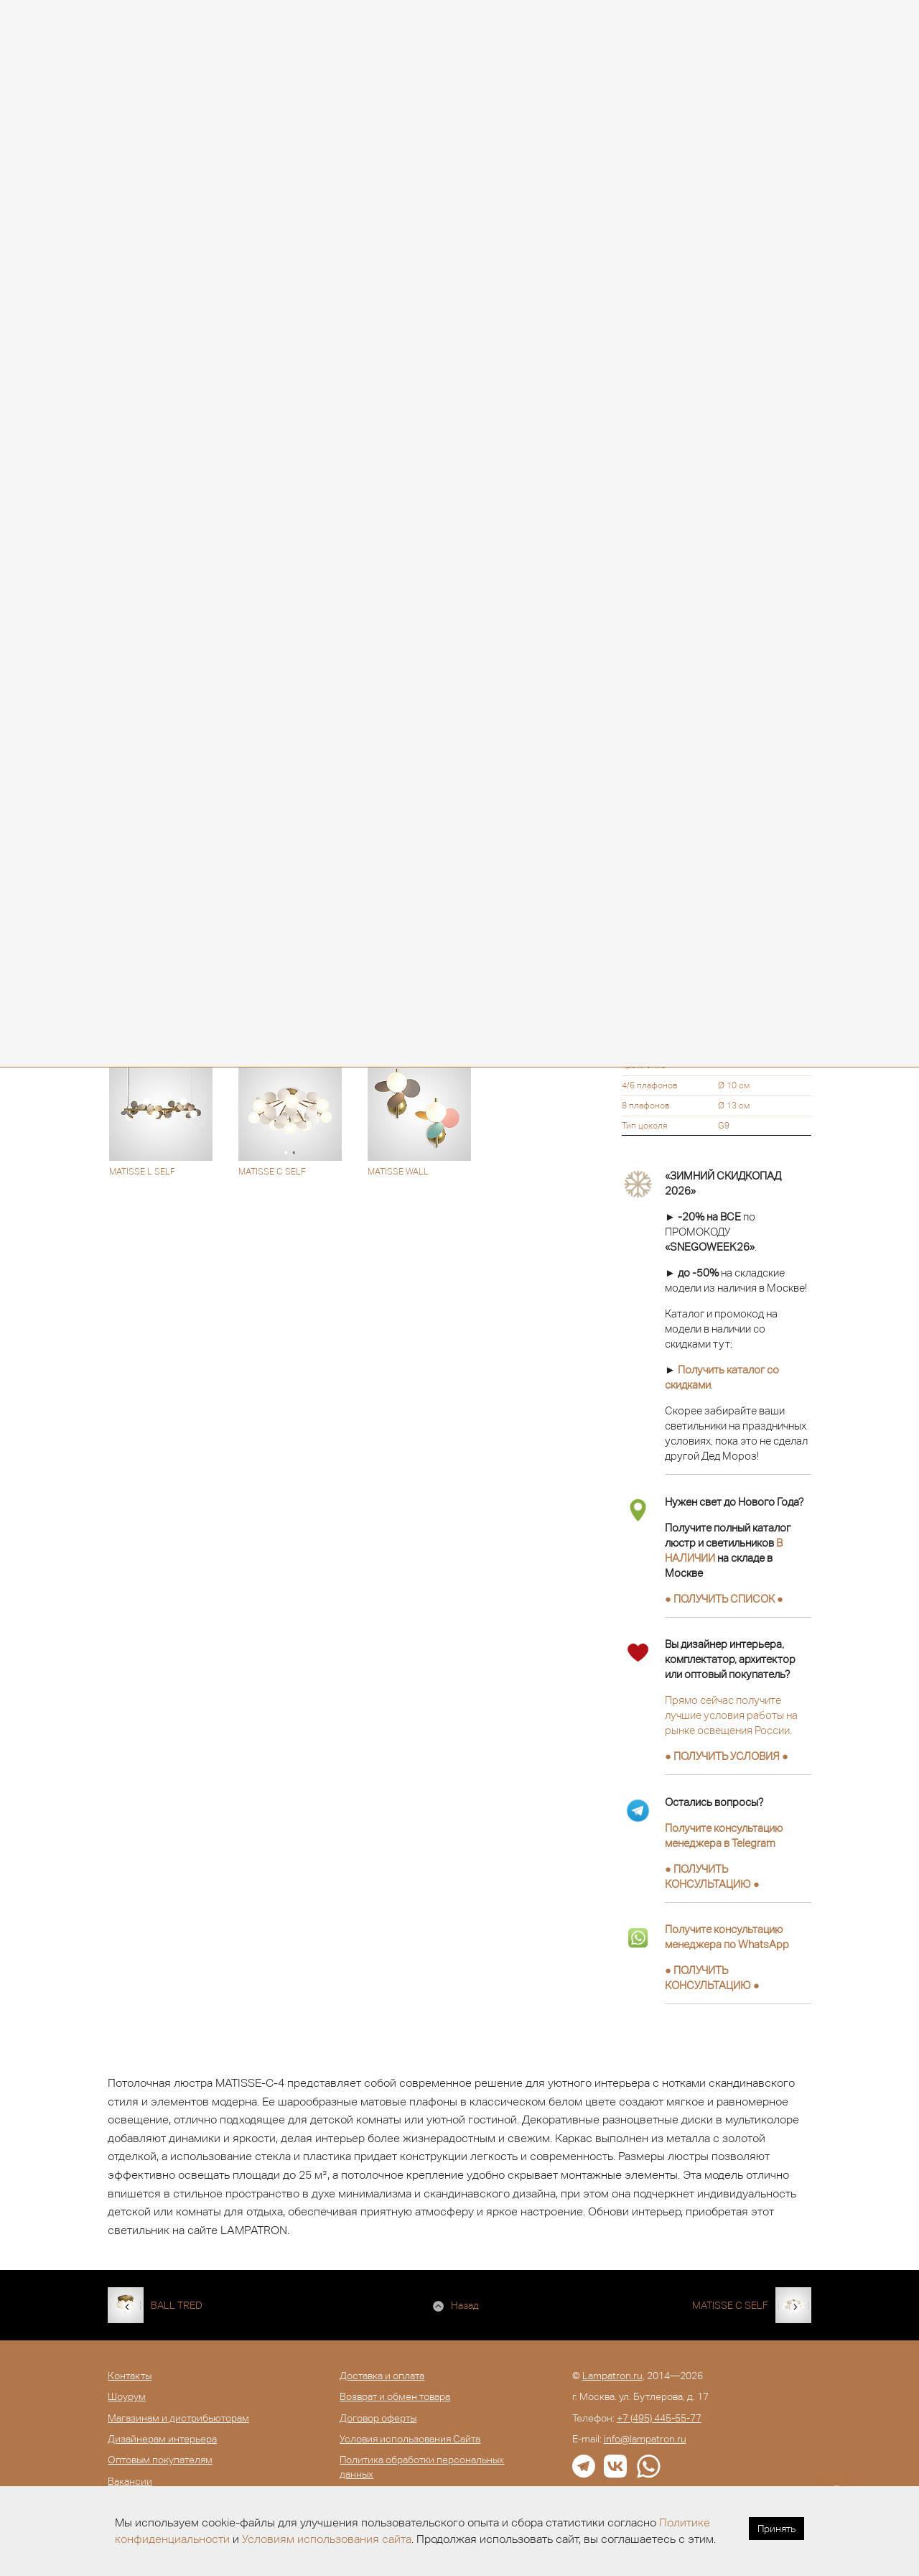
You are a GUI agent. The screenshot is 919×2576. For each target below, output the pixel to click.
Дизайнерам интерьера (162, 2439)
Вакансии (130, 2481)
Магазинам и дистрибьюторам (178, 2418)
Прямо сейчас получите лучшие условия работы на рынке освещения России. (731, 1715)
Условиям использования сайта (326, 2539)
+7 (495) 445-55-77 (659, 2418)
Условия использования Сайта (410, 2439)
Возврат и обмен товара (395, 2396)
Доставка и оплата (382, 2375)
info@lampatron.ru (645, 2439)
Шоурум (127, 2396)
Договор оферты (378, 2418)
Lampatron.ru (612, 2375)
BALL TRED (176, 2305)
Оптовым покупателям (160, 2459)
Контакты (129, 2375)
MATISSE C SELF (730, 2305)
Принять (776, 2528)
